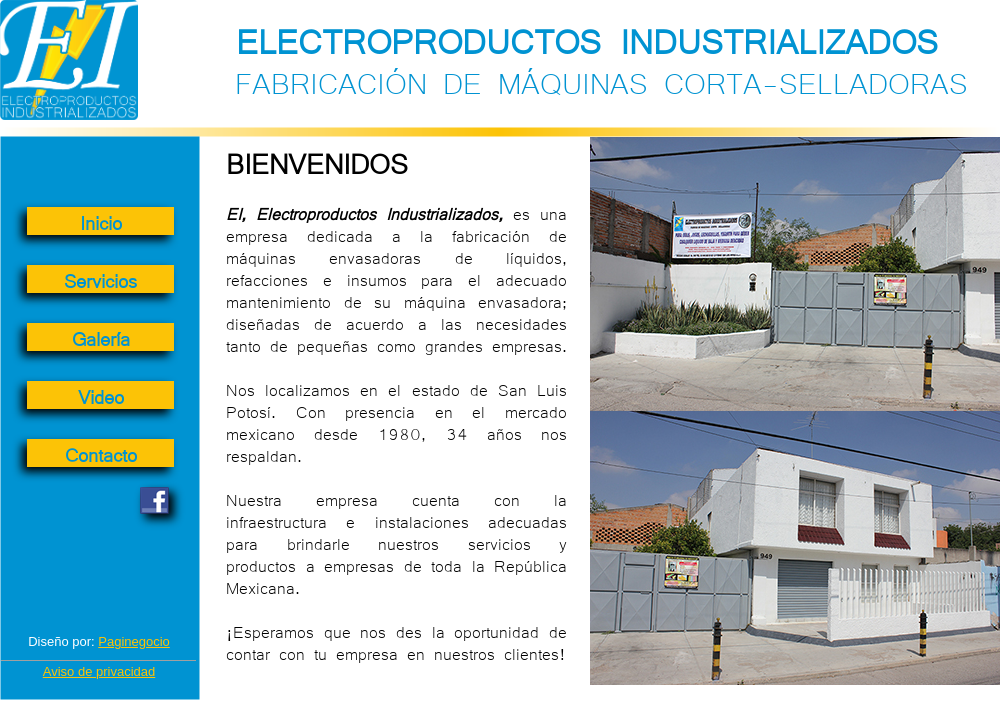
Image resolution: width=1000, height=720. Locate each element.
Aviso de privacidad (99, 671)
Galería (101, 337)
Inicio (101, 221)
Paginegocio (134, 641)
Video (101, 395)
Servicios (100, 279)
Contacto (101, 453)
